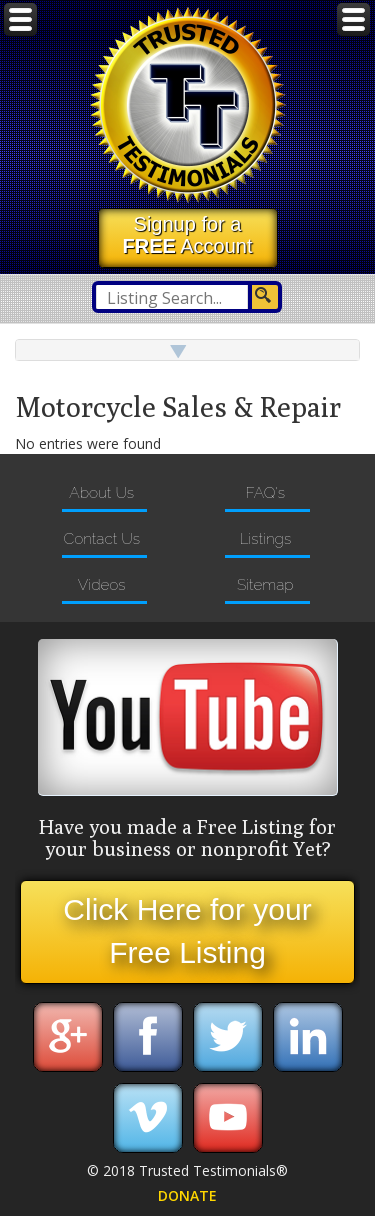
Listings (265, 539)
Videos (102, 585)
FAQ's (265, 493)
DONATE (187, 1195)
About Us (101, 493)
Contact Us (101, 539)
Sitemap (265, 585)
